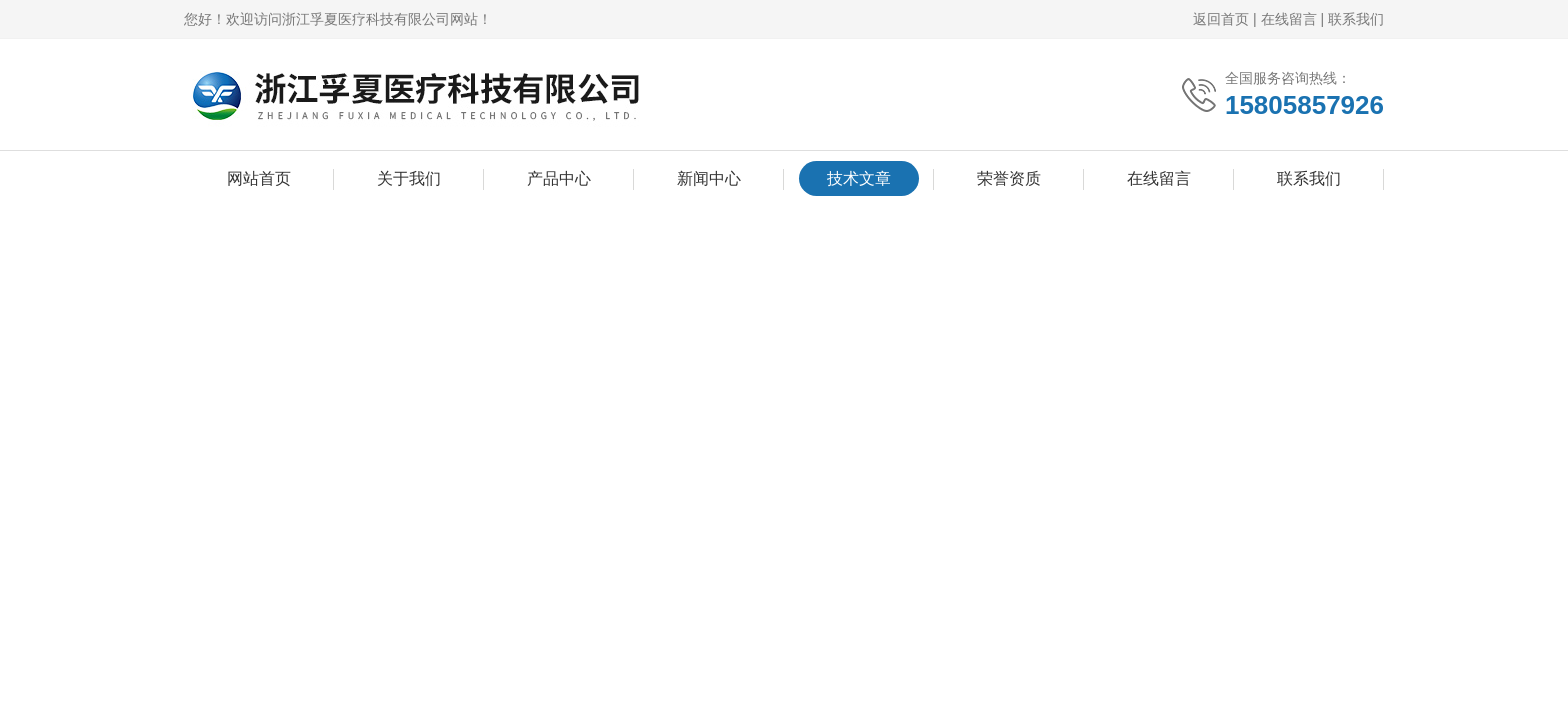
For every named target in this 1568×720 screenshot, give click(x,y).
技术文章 (859, 178)
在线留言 (1289, 19)
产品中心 (559, 178)
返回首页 (1221, 19)
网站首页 (259, 178)
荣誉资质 (1009, 178)
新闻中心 (709, 178)
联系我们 (1356, 19)
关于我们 (409, 178)
